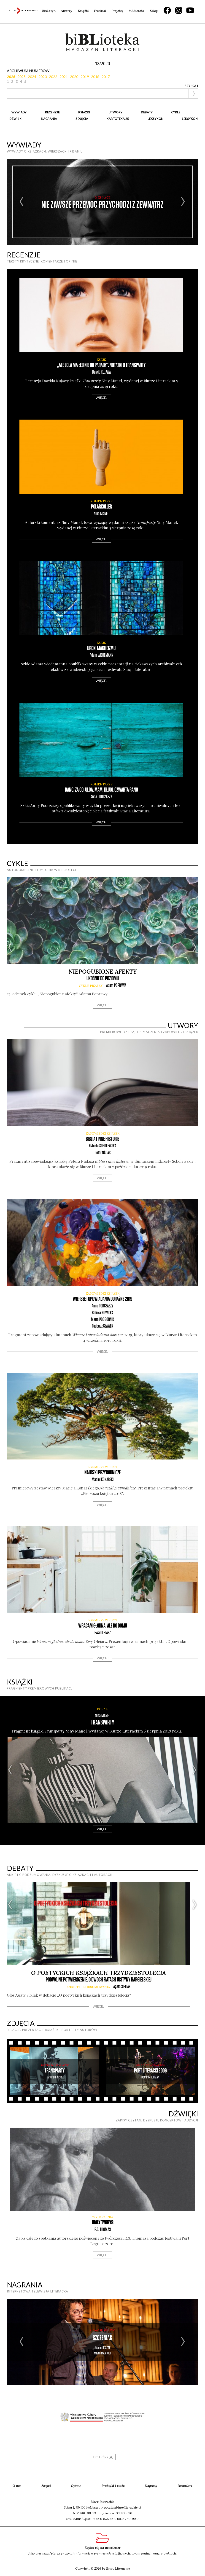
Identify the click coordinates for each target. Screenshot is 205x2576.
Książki (83, 11)
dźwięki (15, 118)
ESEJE (101, 360)
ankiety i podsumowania (88, 1987)
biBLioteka (136, 11)
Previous (21, 202)
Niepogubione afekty (102, 971)
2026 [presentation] (11, 76)
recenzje (52, 112)
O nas (17, 2486)
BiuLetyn (49, 11)
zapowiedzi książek (102, 1133)
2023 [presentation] (42, 76)
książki (84, 112)
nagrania (49, 118)
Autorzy (66, 11)
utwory (115, 112)
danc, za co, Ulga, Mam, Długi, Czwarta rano (101, 790)
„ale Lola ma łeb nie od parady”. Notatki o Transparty (101, 365)
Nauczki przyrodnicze (102, 1472)
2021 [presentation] (63, 76)
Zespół (46, 2486)
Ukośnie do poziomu (102, 978)
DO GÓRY (100, 2457)
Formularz (185, 2486)
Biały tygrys (102, 2222)
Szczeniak (102, 2338)
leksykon (190, 118)
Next (183, 202)
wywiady (19, 112)
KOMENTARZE (101, 501)
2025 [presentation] (21, 76)
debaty (147, 112)
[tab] (12, 76)
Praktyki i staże (113, 2486)
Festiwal (100, 11)
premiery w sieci (102, 1467)
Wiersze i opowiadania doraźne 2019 (102, 1299)
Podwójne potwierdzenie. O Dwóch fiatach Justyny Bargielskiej (98, 1980)
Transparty (102, 1722)
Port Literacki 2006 (150, 2071)
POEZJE (102, 1709)
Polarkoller (101, 507)
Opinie (76, 2486)
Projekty (117, 11)
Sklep (154, 11)
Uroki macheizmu (101, 648)
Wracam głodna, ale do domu (102, 1626)
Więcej (101, 397)
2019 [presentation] (85, 76)
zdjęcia (82, 118)
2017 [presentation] (106, 76)
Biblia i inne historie (102, 1139)
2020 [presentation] (74, 76)
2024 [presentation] (32, 76)
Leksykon (155, 118)
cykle (175, 112)
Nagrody (151, 2486)
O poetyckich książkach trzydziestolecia (98, 1972)
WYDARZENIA (102, 2217)
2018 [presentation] (95, 76)
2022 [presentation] (53, 76)
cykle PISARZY (91, 986)
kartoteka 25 (118, 118)
